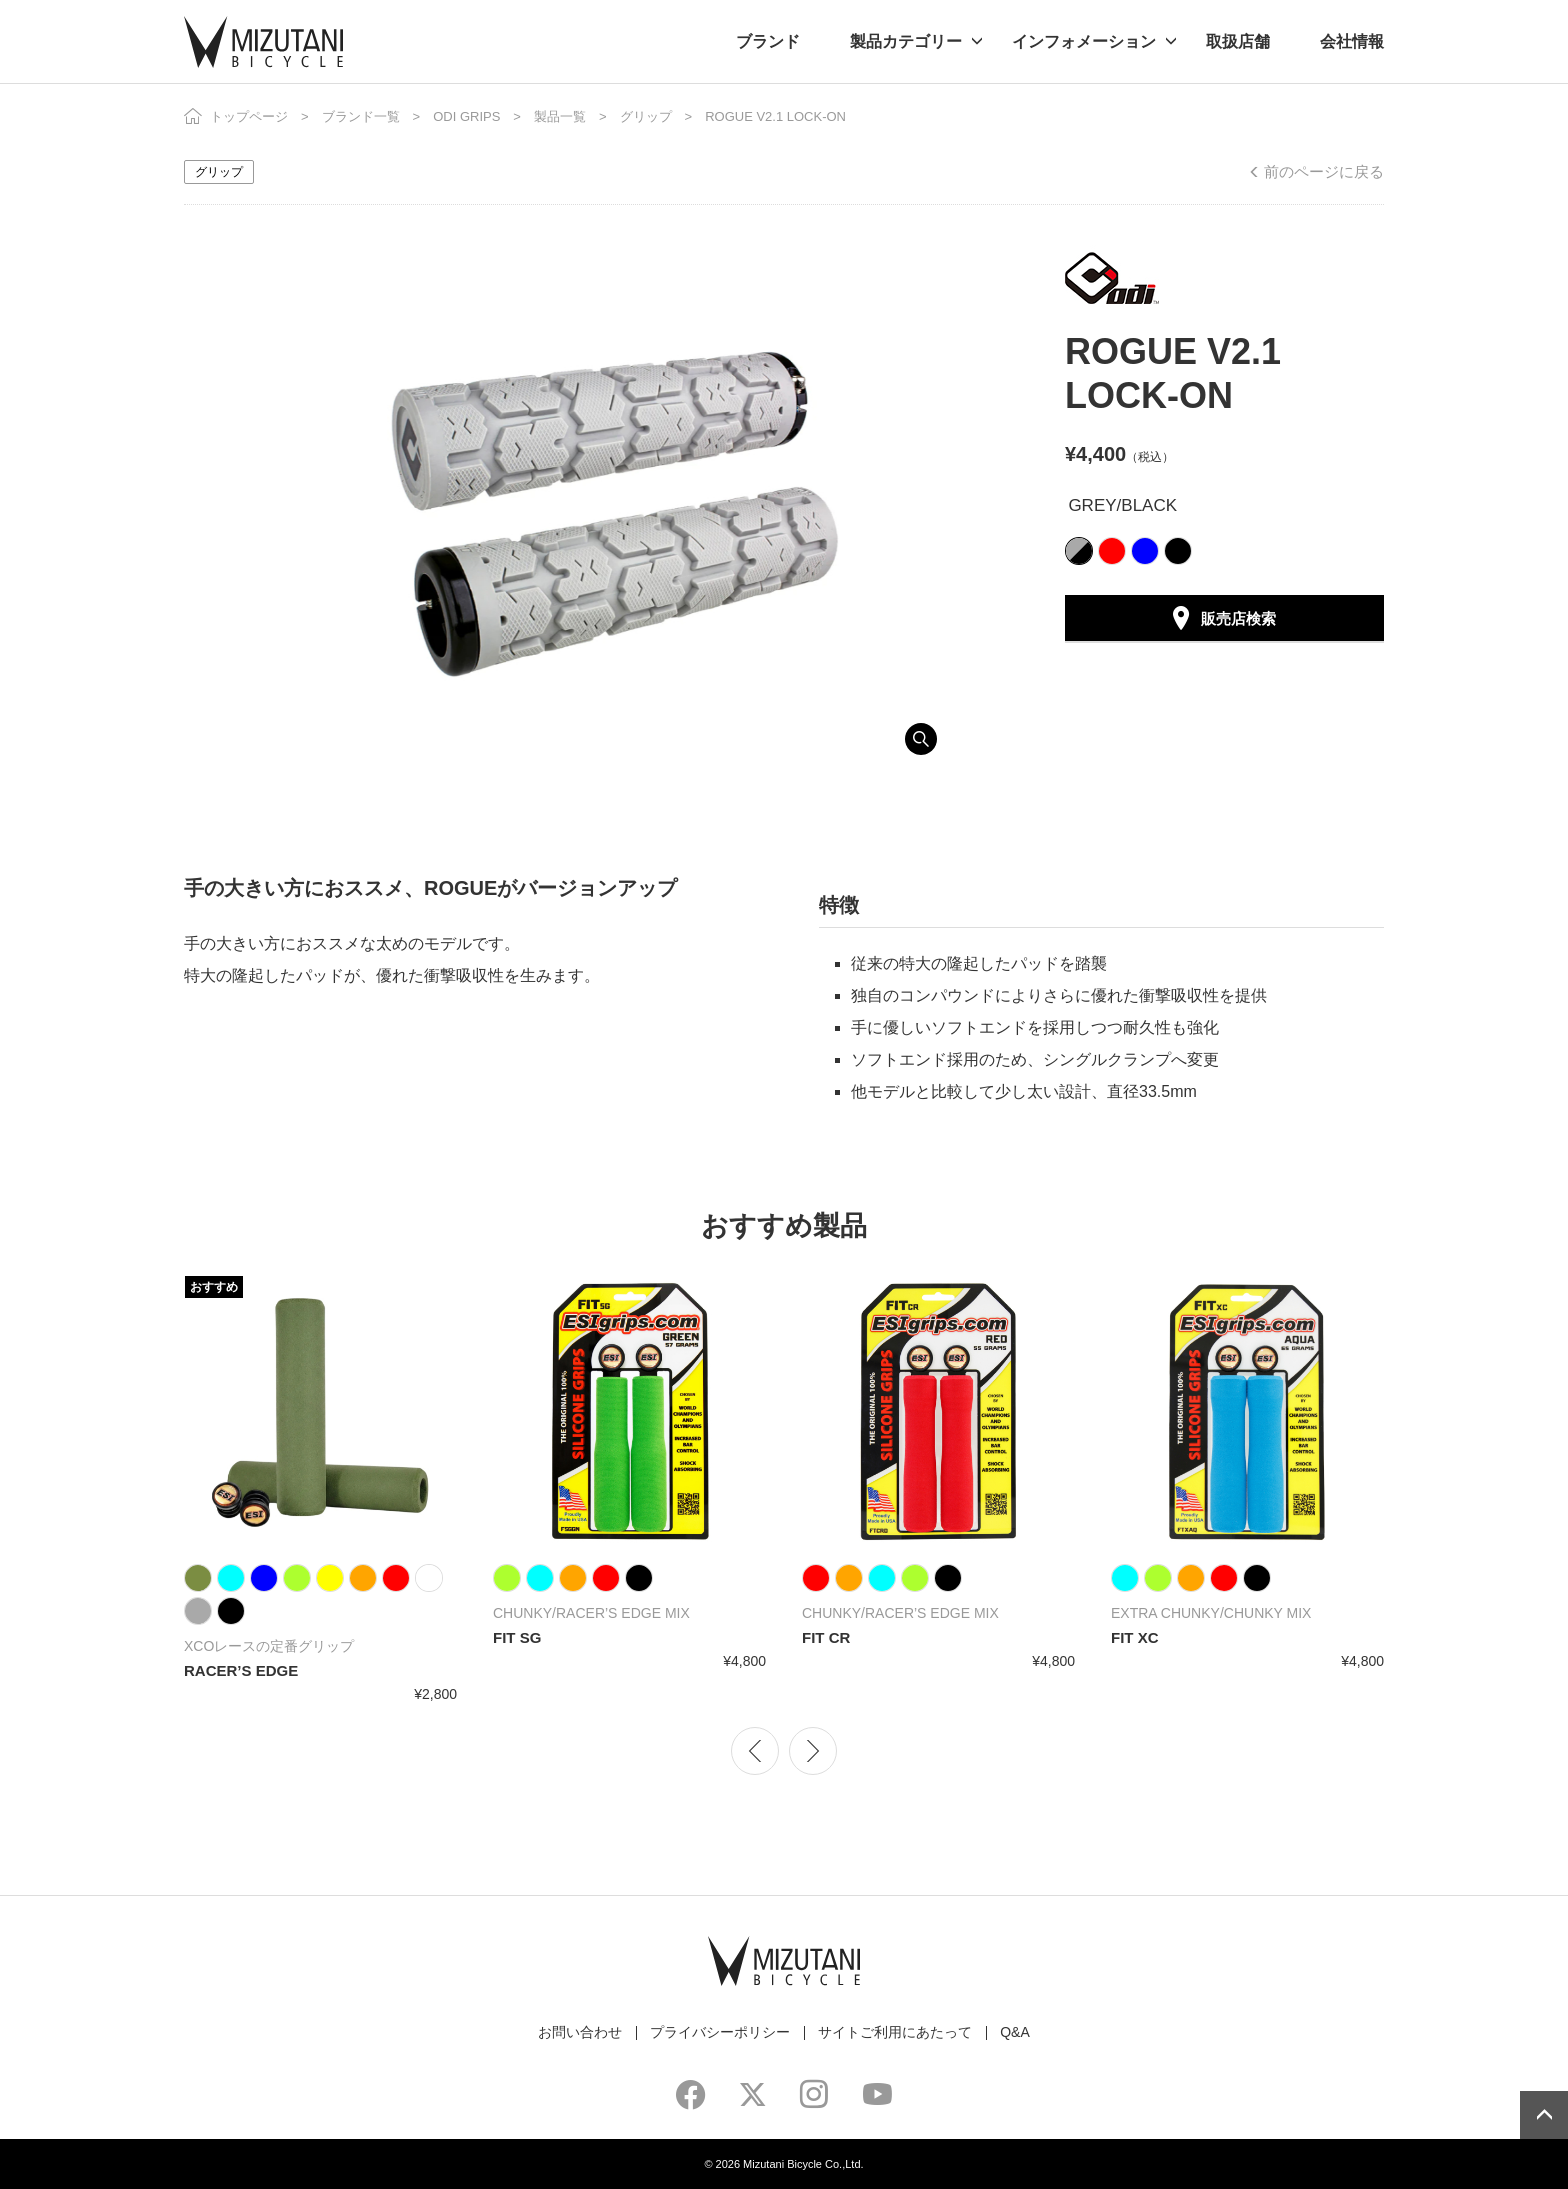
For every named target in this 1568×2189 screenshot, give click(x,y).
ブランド (768, 41)
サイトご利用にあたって (895, 2032)
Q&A (1015, 2032)
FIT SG (517, 1637)
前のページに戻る (1324, 171)
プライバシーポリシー (720, 2032)
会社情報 (1352, 41)
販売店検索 (1238, 618)
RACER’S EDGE (241, 1670)
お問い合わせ (580, 2032)
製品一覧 (560, 116)
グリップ (646, 116)
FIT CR (826, 1637)
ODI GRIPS (466, 116)
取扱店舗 (1238, 41)
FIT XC (1135, 1637)
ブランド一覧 (361, 116)
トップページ (249, 116)
